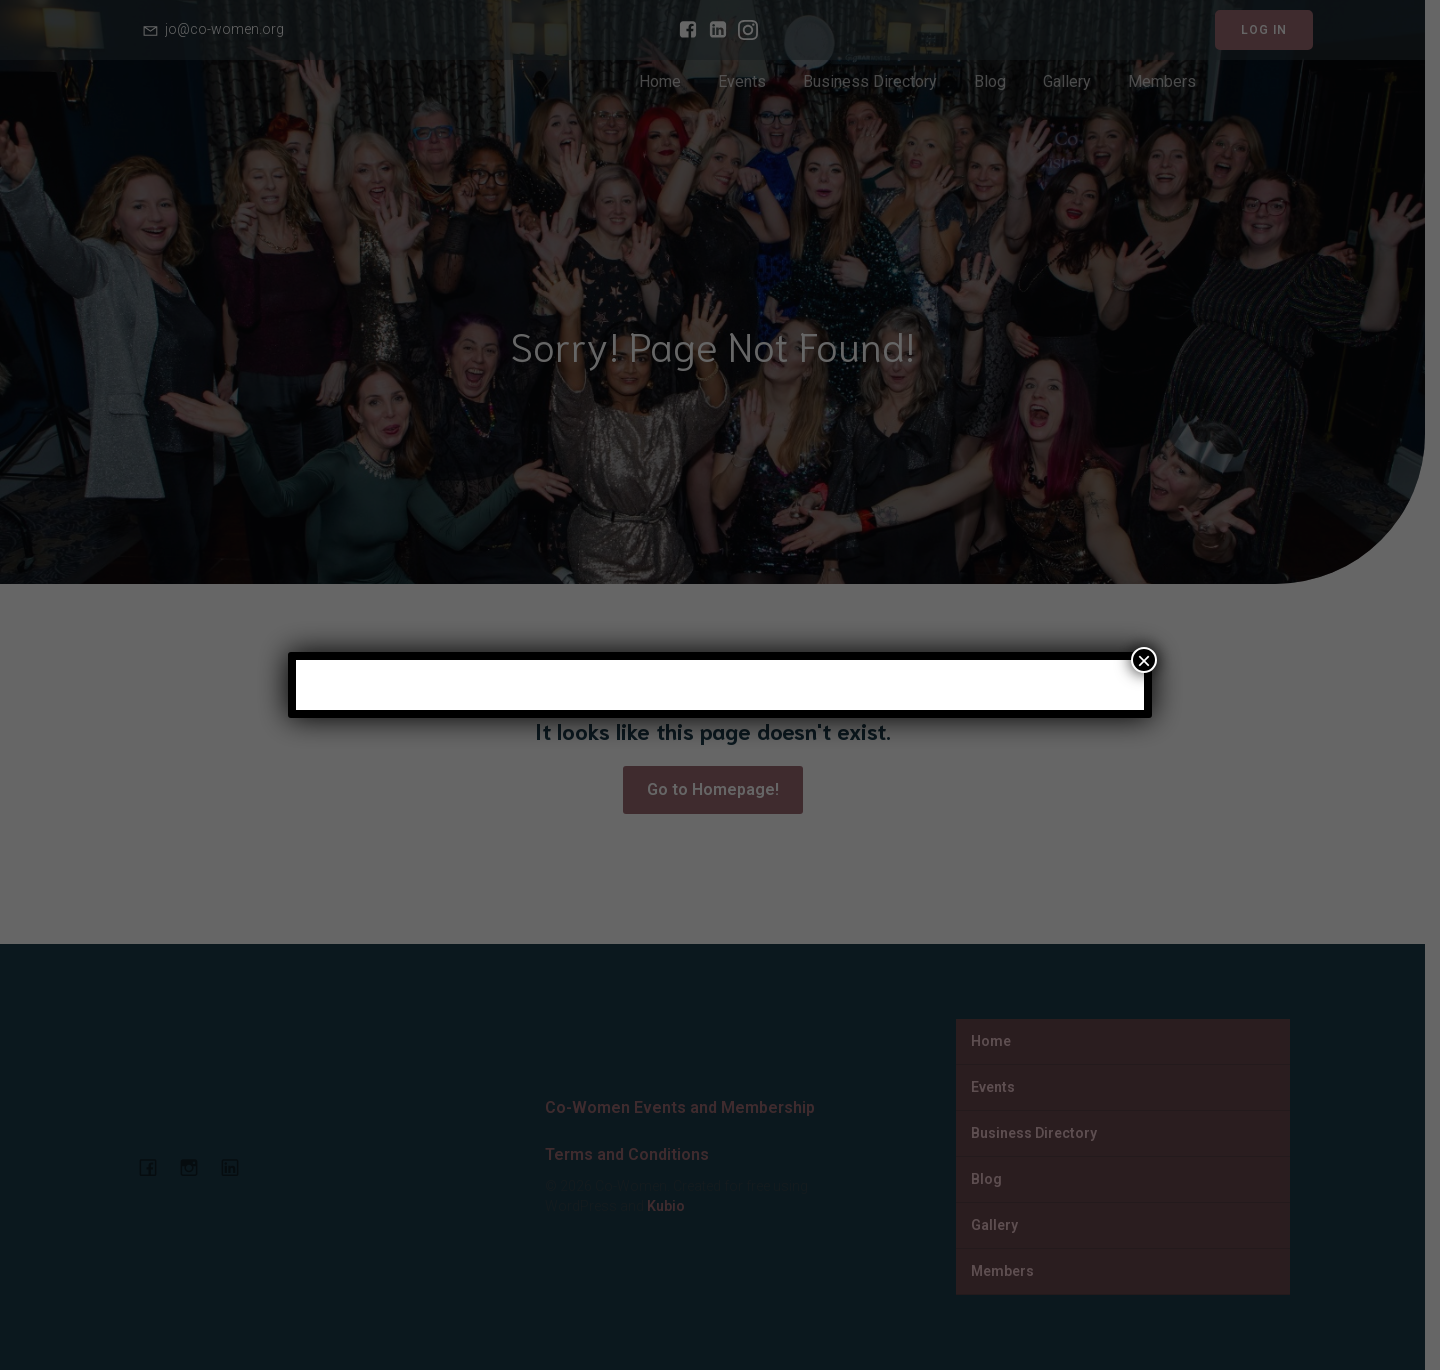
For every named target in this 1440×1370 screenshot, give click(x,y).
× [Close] (1144, 660)
